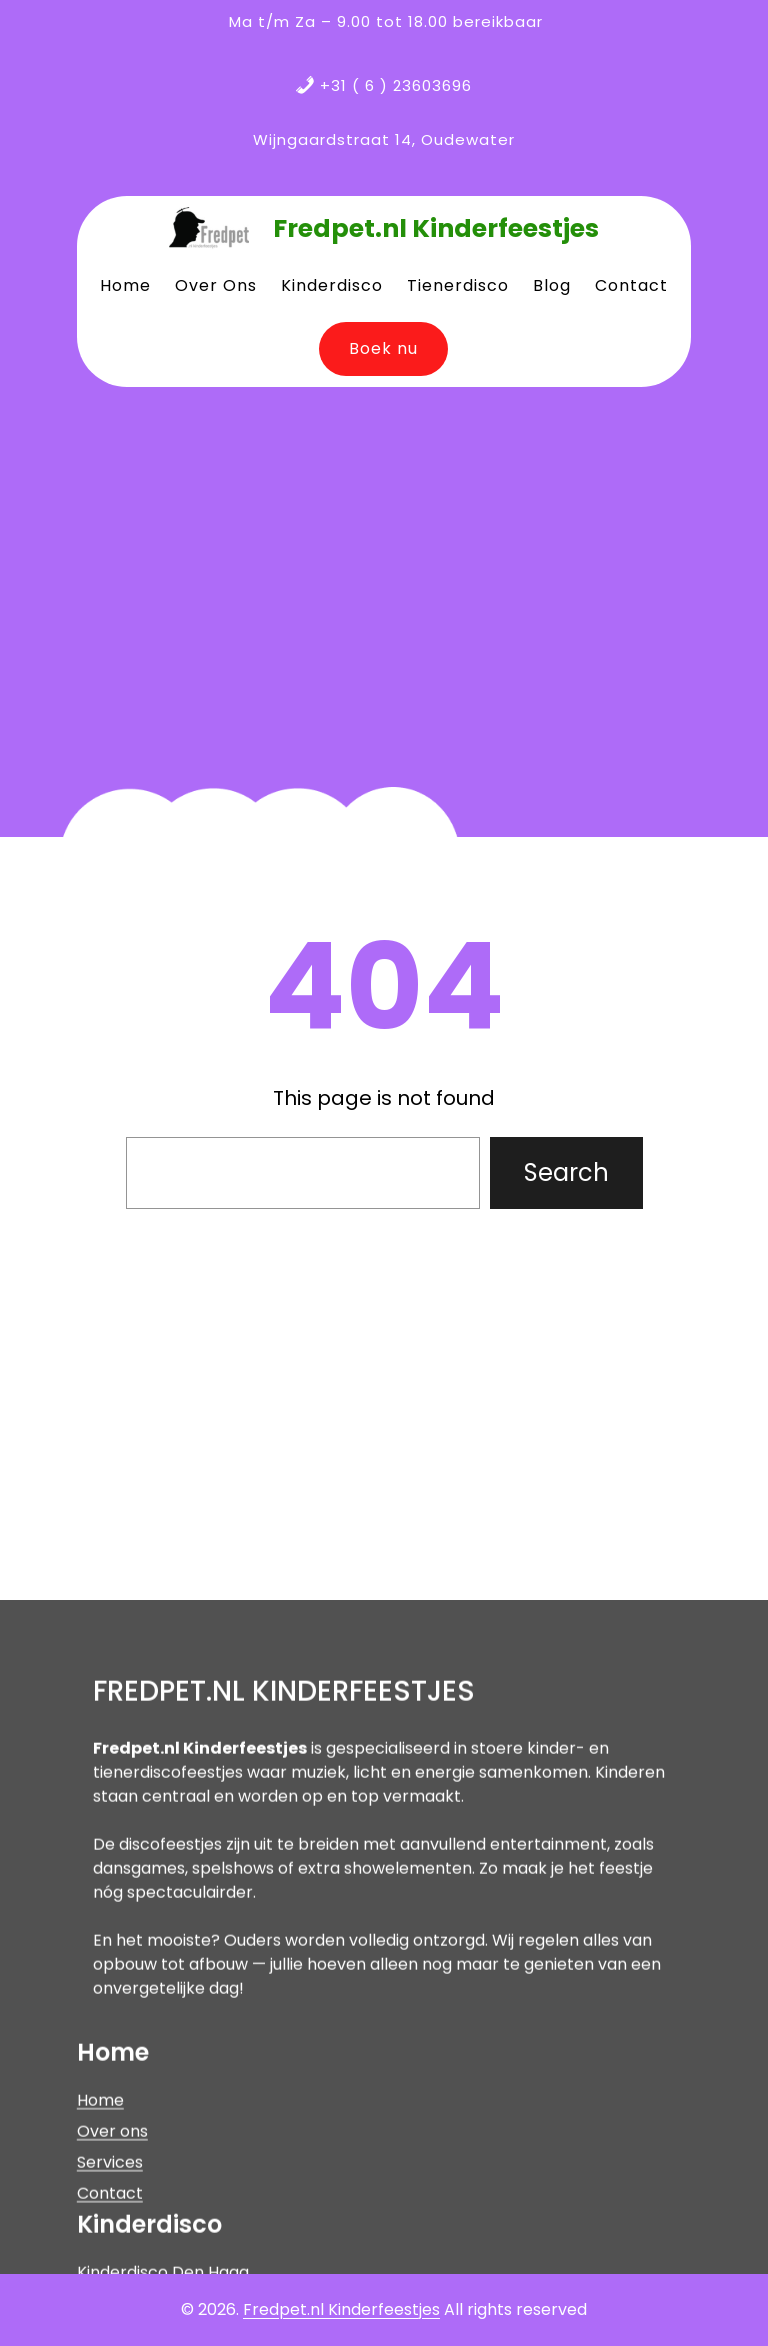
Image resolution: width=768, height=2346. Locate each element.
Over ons (112, 2266)
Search (566, 1172)
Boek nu (383, 348)
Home (100, 2235)
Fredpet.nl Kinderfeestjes (436, 228)
